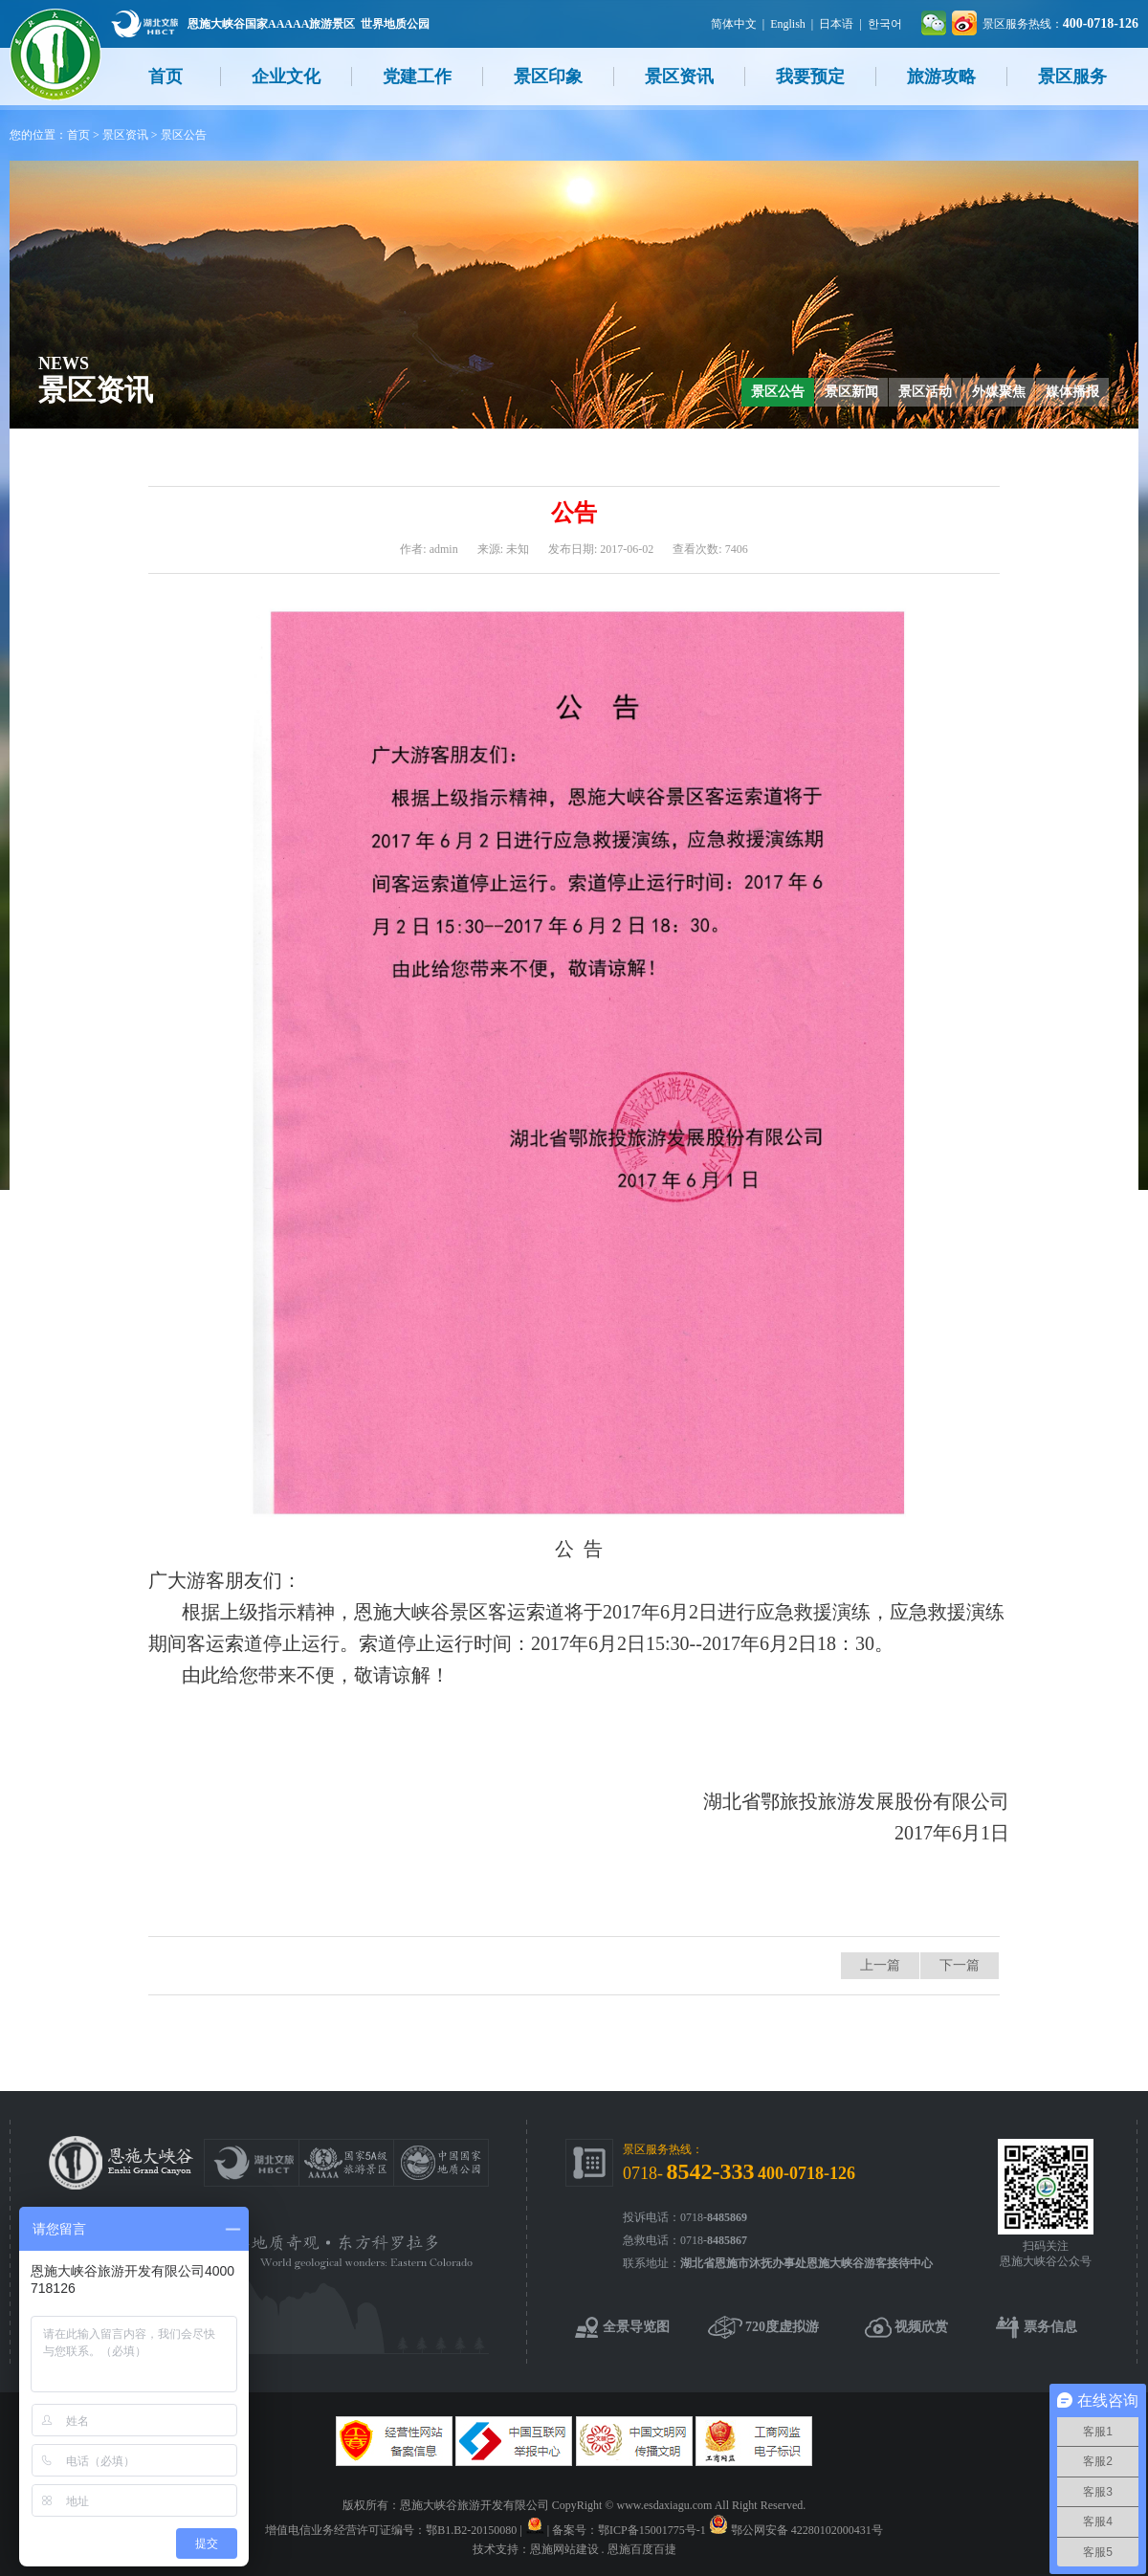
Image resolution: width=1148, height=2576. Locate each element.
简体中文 (734, 24)
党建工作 (417, 76)
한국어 (885, 24)
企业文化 (286, 76)
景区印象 (548, 76)
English (788, 24)
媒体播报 (1072, 392)
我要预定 (810, 76)
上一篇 (880, 1965)
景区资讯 (679, 76)
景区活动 (925, 392)
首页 (165, 76)
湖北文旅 (144, 23)
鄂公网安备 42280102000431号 (807, 2530)
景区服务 (1072, 76)
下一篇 (959, 1965)
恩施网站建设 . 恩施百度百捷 (603, 2549)
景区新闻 (851, 392)
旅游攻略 (941, 76)
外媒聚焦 (999, 392)
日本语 (836, 24)
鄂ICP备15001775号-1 (652, 2530)
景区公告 (184, 135)
